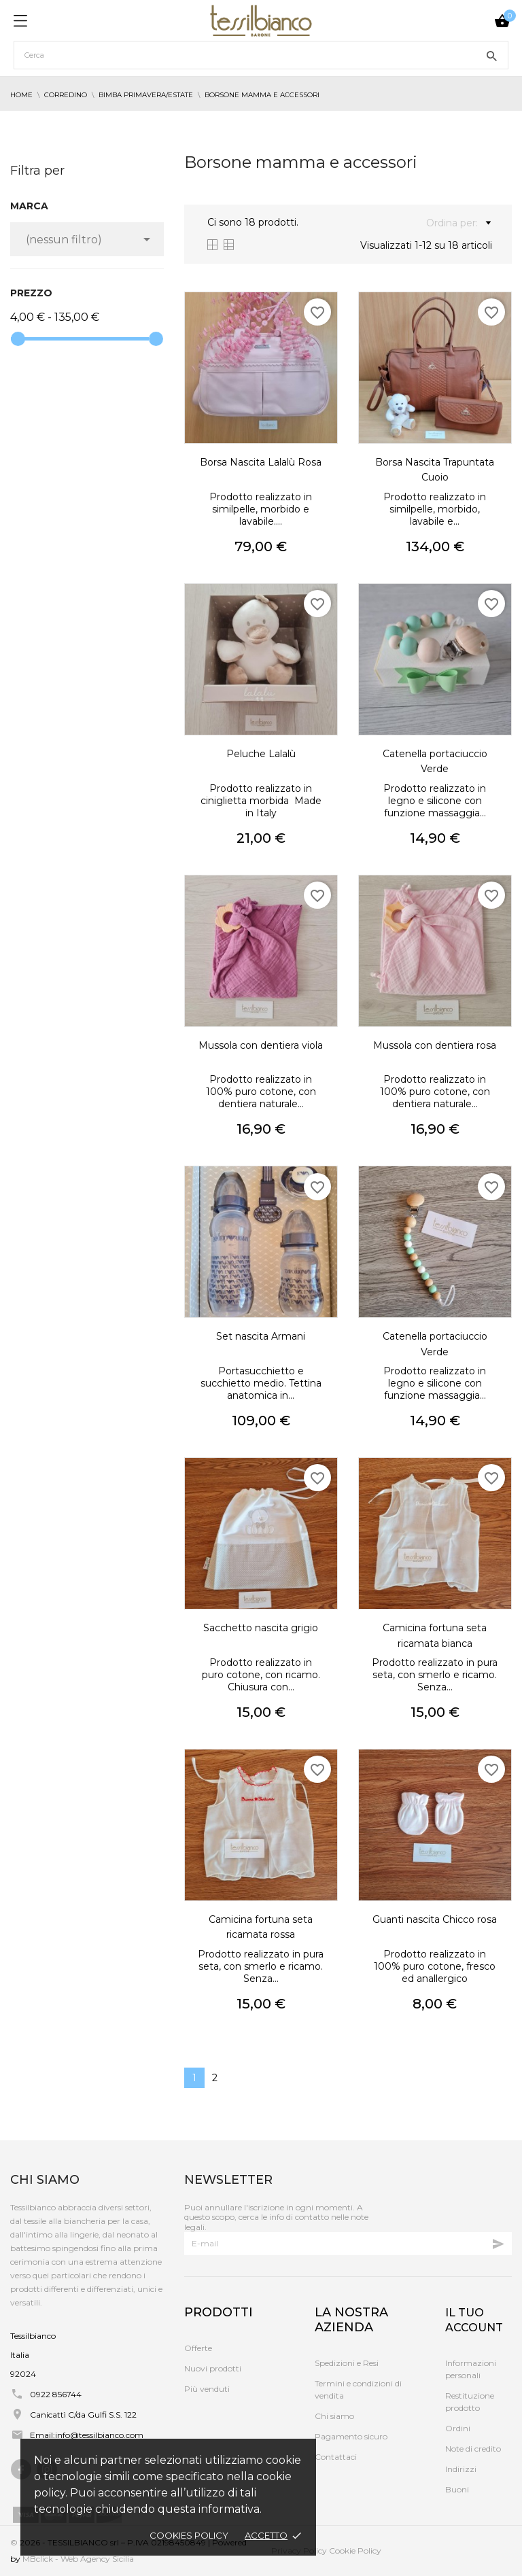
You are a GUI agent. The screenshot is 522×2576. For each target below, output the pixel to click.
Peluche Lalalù (261, 754)
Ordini (457, 2428)
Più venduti (207, 2389)
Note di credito (473, 2448)
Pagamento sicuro (351, 2436)
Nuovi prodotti (212, 2368)
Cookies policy (189, 2535)
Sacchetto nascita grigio (260, 1628)
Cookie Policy (355, 2550)
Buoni (457, 2489)
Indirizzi (460, 2469)
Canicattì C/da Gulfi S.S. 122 (83, 2414)
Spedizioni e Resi (347, 2363)
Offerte (198, 2348)
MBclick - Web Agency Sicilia (78, 2559)
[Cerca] (261, 55)
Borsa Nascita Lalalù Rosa (260, 462)
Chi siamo (334, 2416)
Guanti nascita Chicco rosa (434, 1919)
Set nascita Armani (260, 1336)
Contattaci (336, 2457)
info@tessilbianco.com (99, 2435)
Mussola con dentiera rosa (434, 1045)
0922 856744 (56, 2394)
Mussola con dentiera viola (260, 1045)
